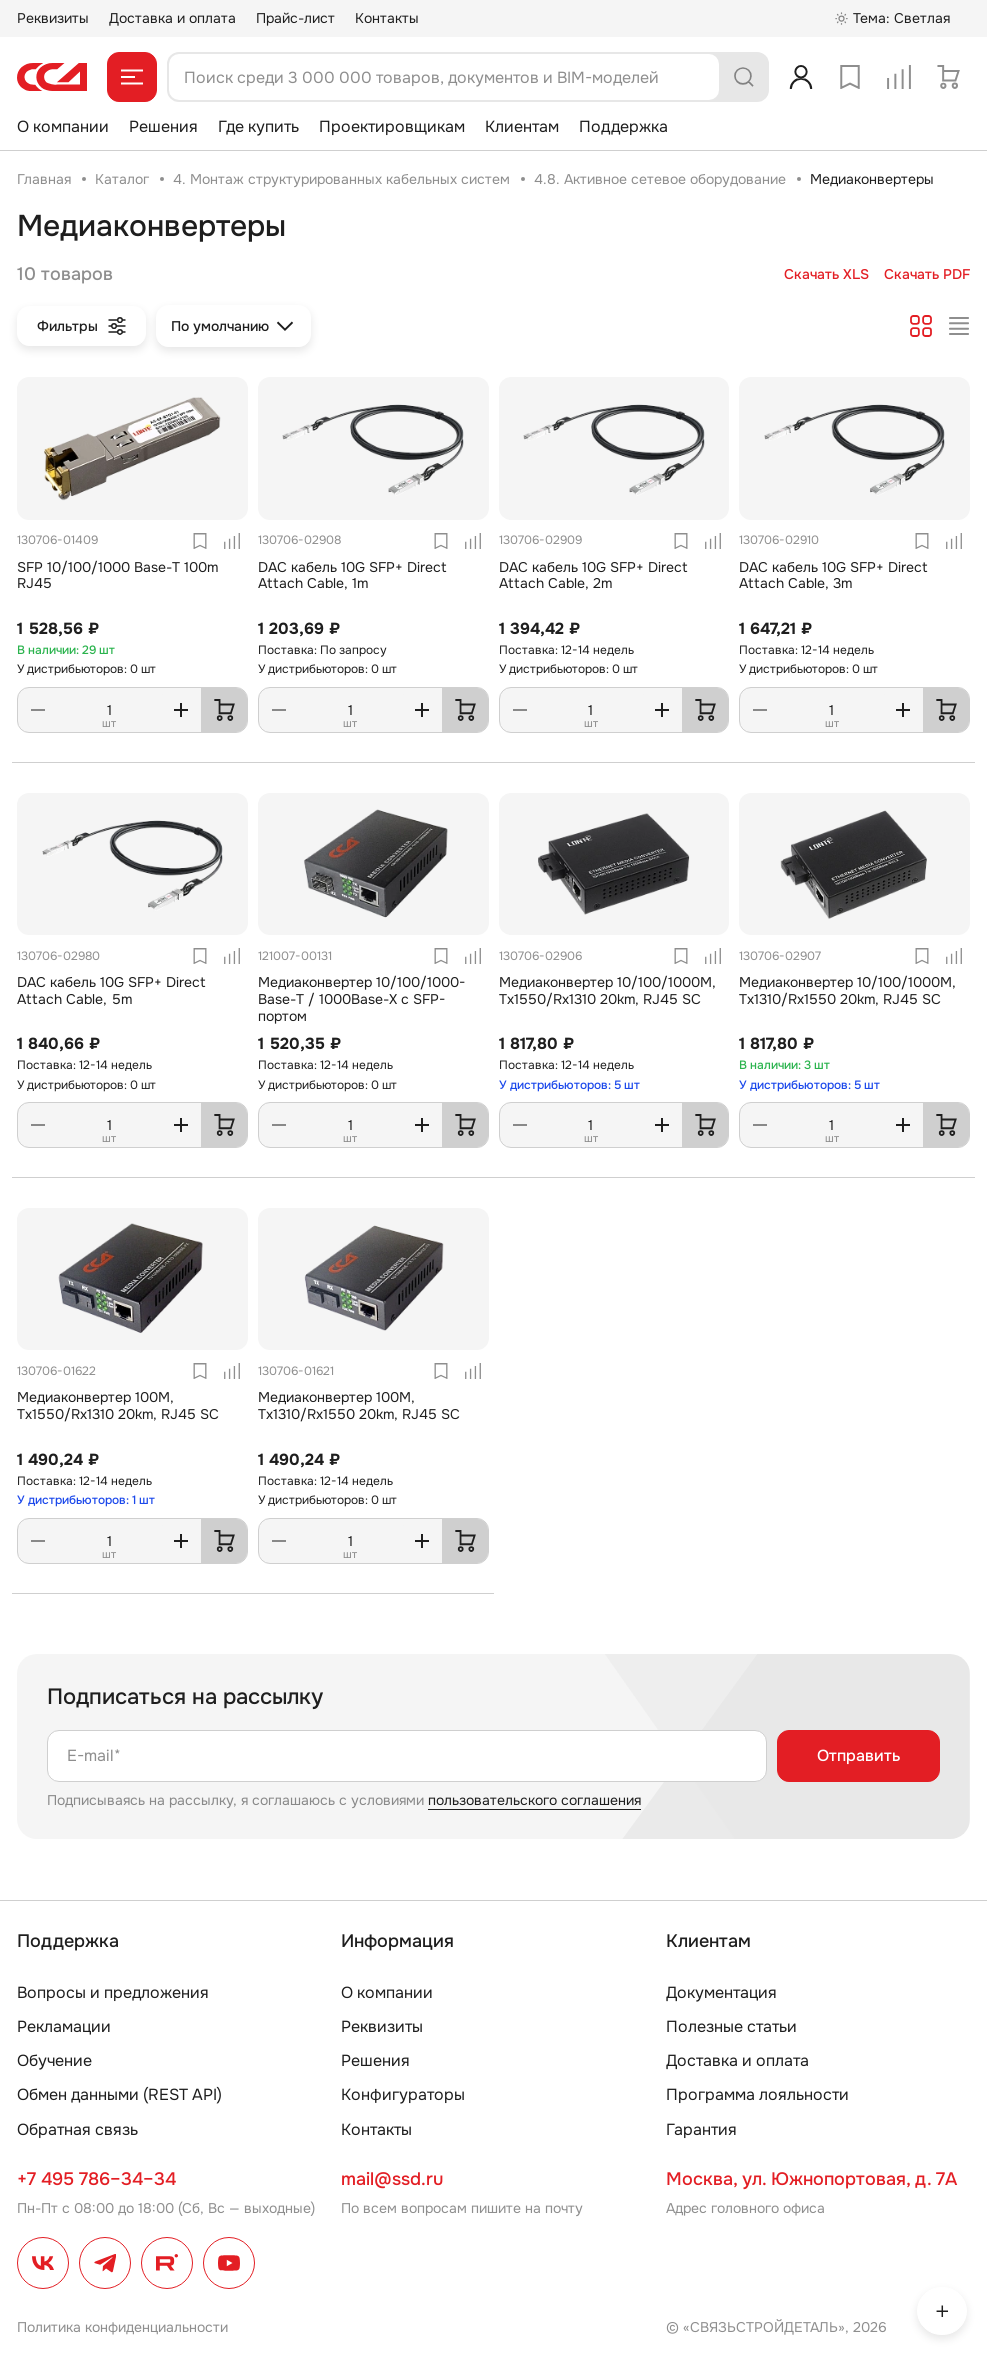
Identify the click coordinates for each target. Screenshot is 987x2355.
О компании (63, 126)
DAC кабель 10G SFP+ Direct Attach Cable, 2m (593, 575)
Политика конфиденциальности (122, 2327)
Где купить (258, 126)
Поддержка (623, 126)
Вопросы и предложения (113, 1992)
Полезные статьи (731, 2026)
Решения (163, 126)
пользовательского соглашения (534, 1800)
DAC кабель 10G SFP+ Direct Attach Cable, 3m (833, 575)
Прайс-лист (295, 18)
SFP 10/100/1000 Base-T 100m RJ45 (117, 575)
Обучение (54, 2060)
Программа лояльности (757, 2094)
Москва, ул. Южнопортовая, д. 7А (811, 2179)
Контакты (387, 18)
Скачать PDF (927, 274)
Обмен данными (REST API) (119, 2094)
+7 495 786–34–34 (96, 2179)
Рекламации (64, 2026)
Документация (721, 1992)
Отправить (858, 1755)
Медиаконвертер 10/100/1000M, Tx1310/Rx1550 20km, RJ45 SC (847, 990)
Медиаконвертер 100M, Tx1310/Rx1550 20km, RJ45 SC (359, 1405)
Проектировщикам (392, 126)
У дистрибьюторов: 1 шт (86, 1500)
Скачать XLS (826, 274)
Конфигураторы (403, 2094)
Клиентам (522, 126)
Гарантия (701, 2129)
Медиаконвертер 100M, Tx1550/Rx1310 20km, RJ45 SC (118, 1405)
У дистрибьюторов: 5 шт (569, 1085)
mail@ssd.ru (392, 2179)
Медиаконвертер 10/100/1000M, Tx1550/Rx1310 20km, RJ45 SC (607, 990)
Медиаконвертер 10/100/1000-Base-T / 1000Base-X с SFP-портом (361, 999)
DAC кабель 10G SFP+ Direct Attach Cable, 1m (352, 575)
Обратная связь (77, 2129)
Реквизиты (53, 18)
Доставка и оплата (172, 18)
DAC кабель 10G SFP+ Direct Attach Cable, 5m (111, 990)
